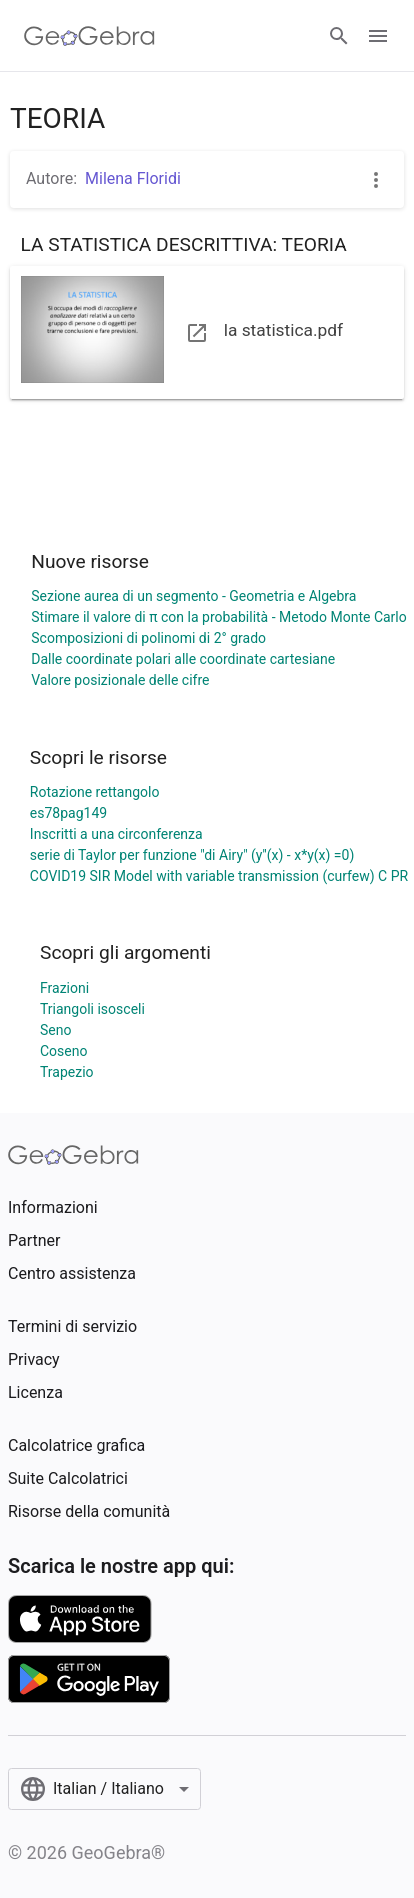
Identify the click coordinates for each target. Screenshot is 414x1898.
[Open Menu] (378, 36)
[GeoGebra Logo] (89, 36)
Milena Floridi (133, 178)
